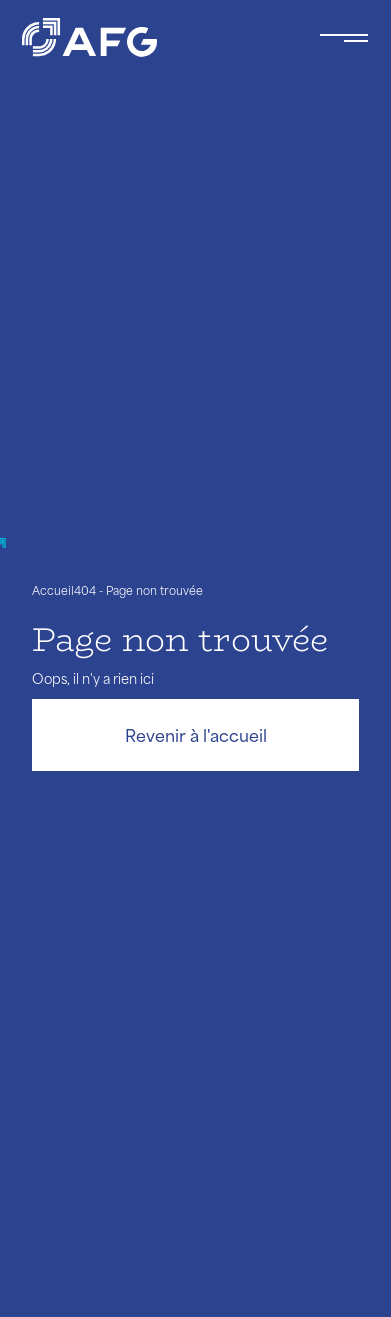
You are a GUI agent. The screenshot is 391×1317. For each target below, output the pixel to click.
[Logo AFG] (154, 37)
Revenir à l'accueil (196, 735)
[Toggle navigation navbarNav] (344, 38)
